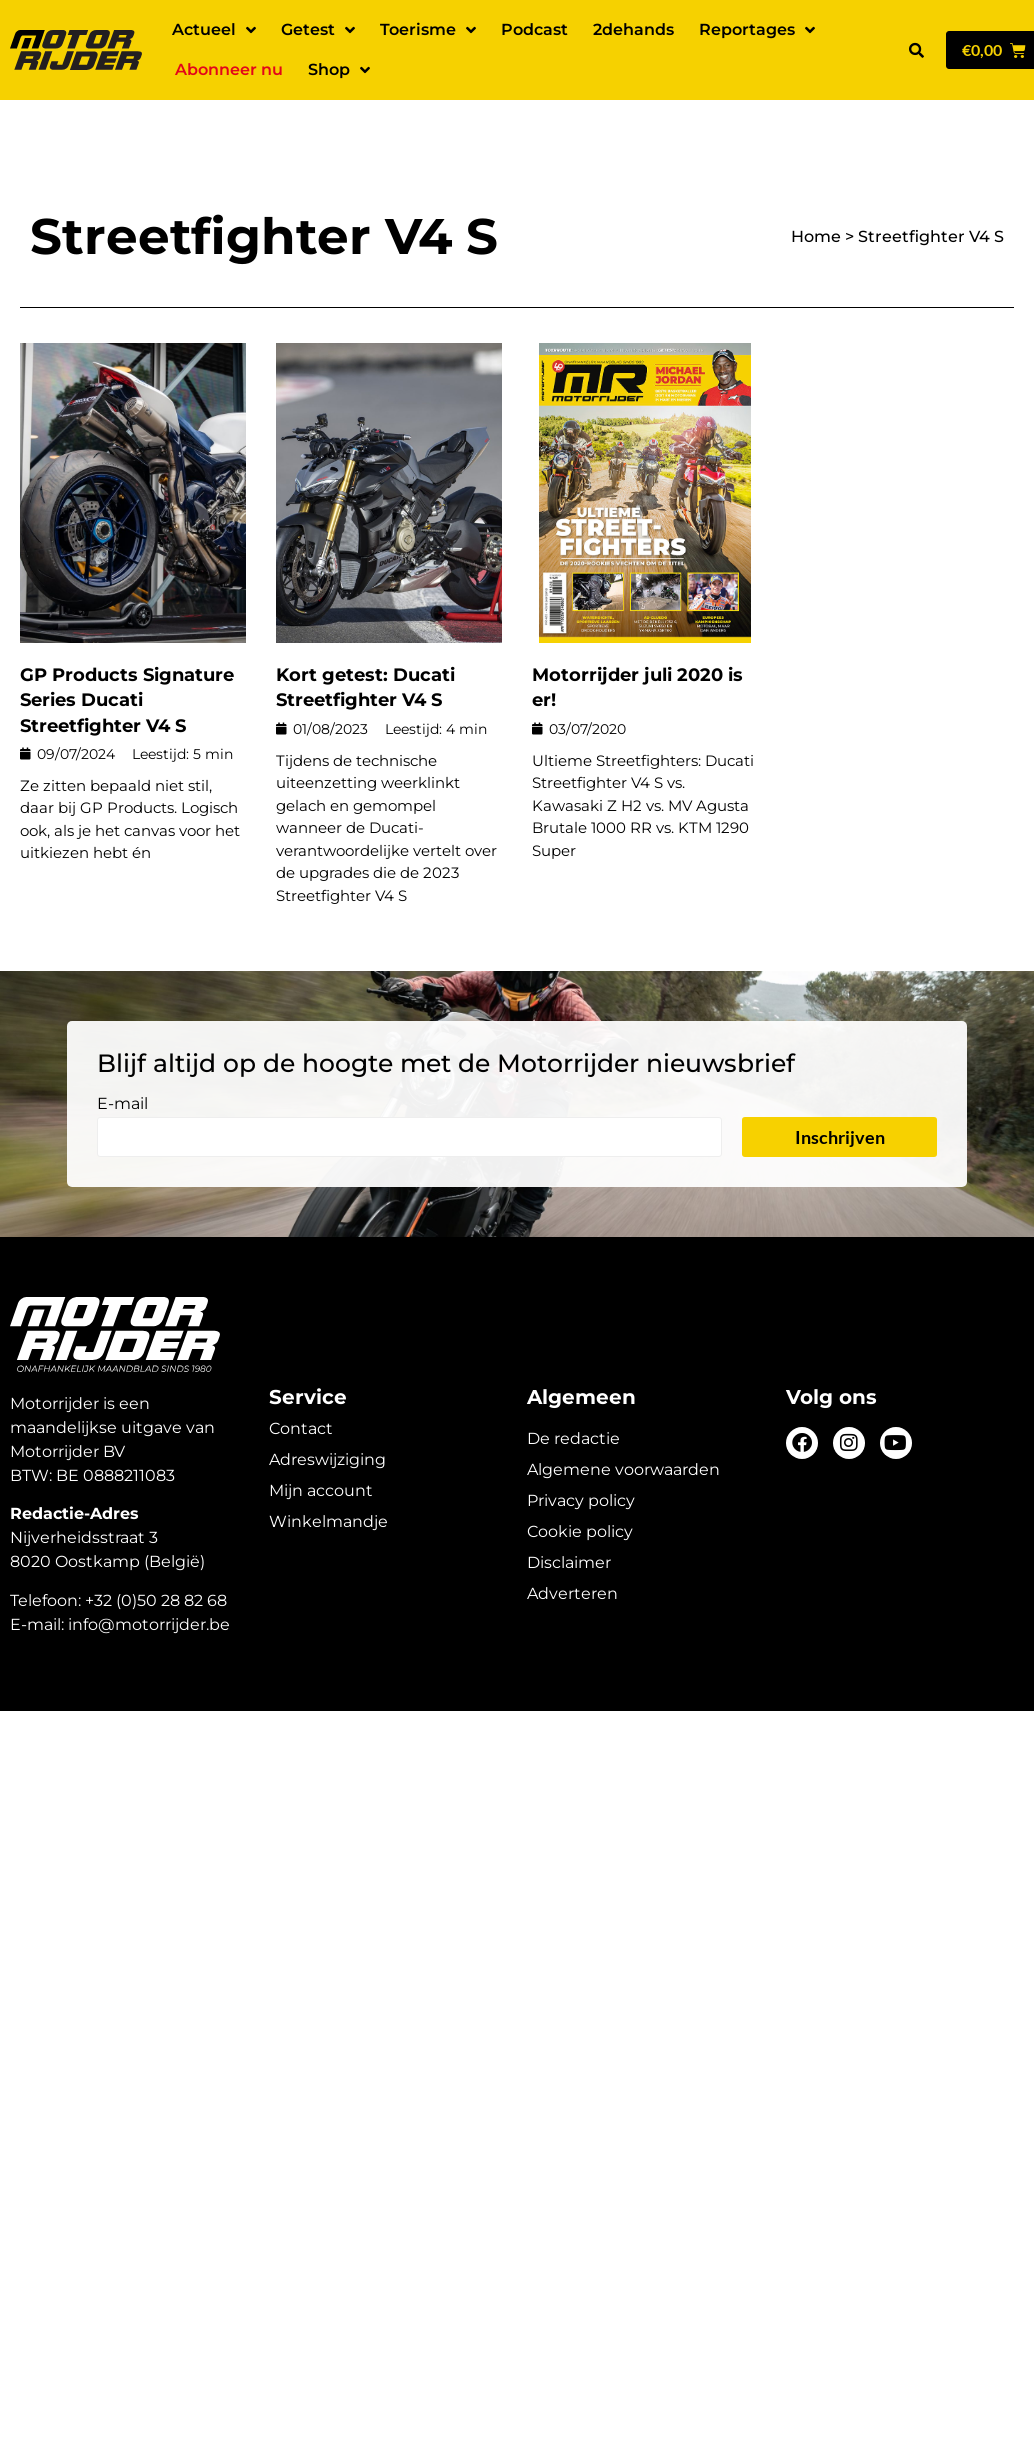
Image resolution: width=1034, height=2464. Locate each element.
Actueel (214, 30)
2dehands (633, 29)
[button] (916, 50)
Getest (318, 30)
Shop (339, 70)
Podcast (534, 29)
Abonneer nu (229, 69)
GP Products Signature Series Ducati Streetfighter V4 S (127, 648)
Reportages (757, 30)
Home (816, 184)
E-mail (122, 1052)
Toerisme (428, 30)
